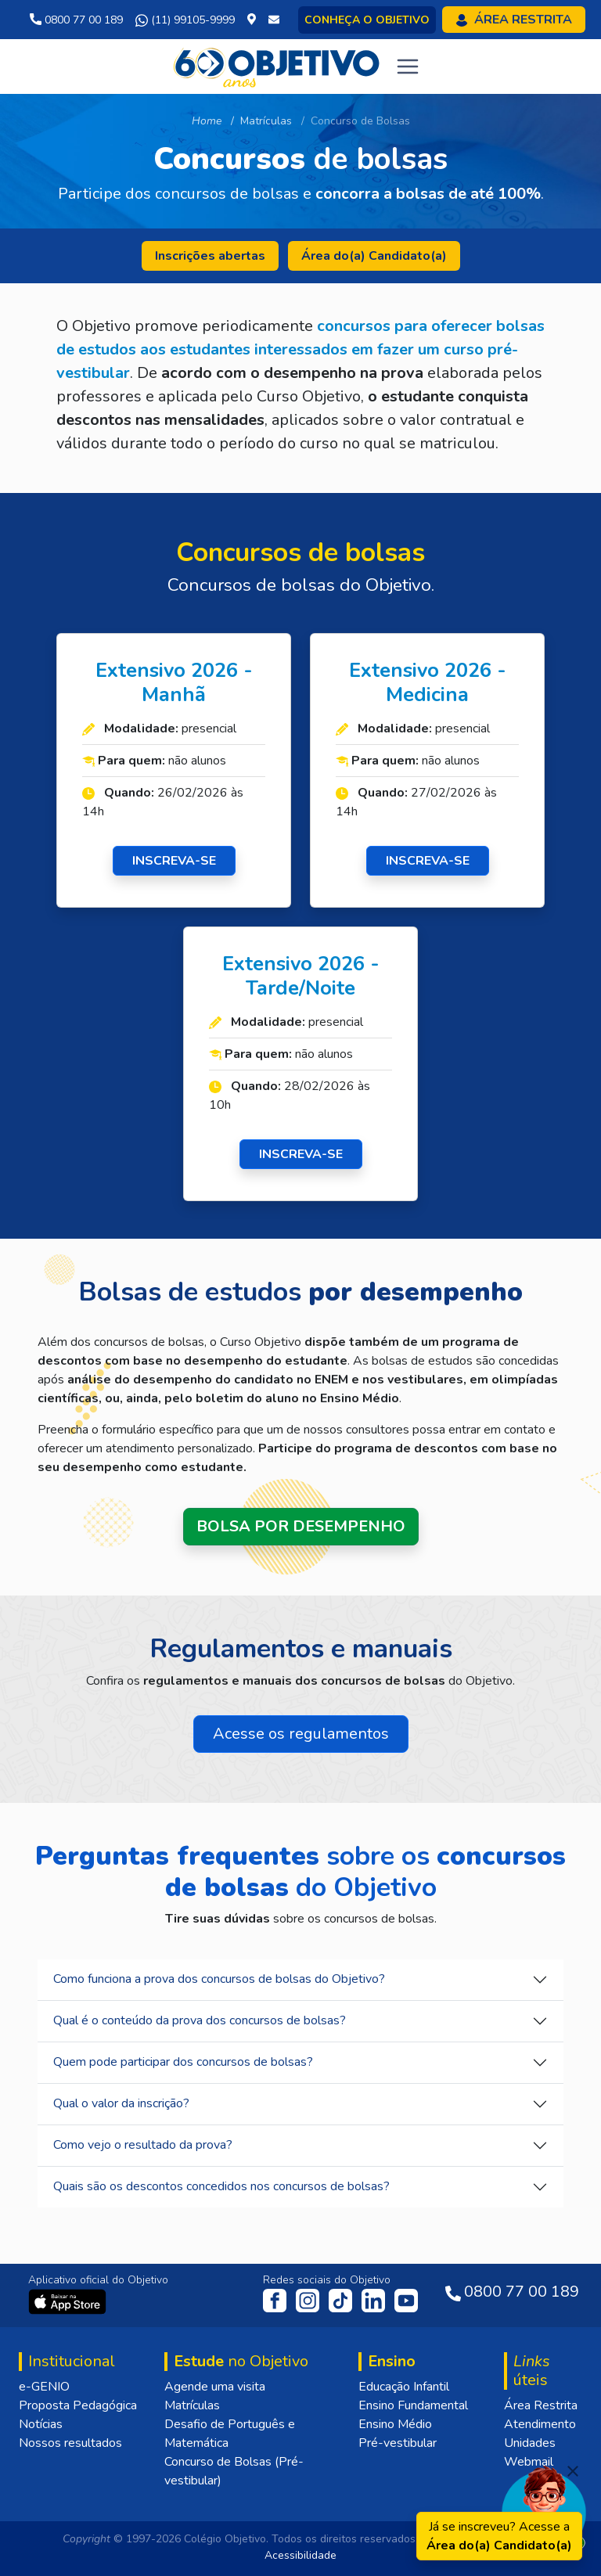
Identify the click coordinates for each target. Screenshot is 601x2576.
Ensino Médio (395, 2424)
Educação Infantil (403, 2386)
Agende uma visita (214, 2386)
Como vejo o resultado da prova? (142, 2144)
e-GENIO (44, 2386)
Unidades (530, 2443)
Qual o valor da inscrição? (121, 2103)
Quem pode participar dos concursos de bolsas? (183, 2062)
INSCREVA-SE (174, 860)
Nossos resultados (70, 2443)
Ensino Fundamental (413, 2405)
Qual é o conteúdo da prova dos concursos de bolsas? (199, 2020)
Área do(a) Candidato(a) (374, 255)
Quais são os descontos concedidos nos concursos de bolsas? (221, 2186)
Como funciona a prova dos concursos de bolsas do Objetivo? (219, 1979)
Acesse (301, 1733)
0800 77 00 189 (76, 20)
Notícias (41, 2424)
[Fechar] (573, 2471)
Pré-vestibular (397, 2443)
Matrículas (192, 2405)
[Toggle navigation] (407, 66)
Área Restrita (541, 2405)
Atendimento (540, 2424)
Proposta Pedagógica (78, 2405)
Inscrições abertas (210, 255)
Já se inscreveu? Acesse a (499, 2536)
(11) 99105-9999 (185, 20)
